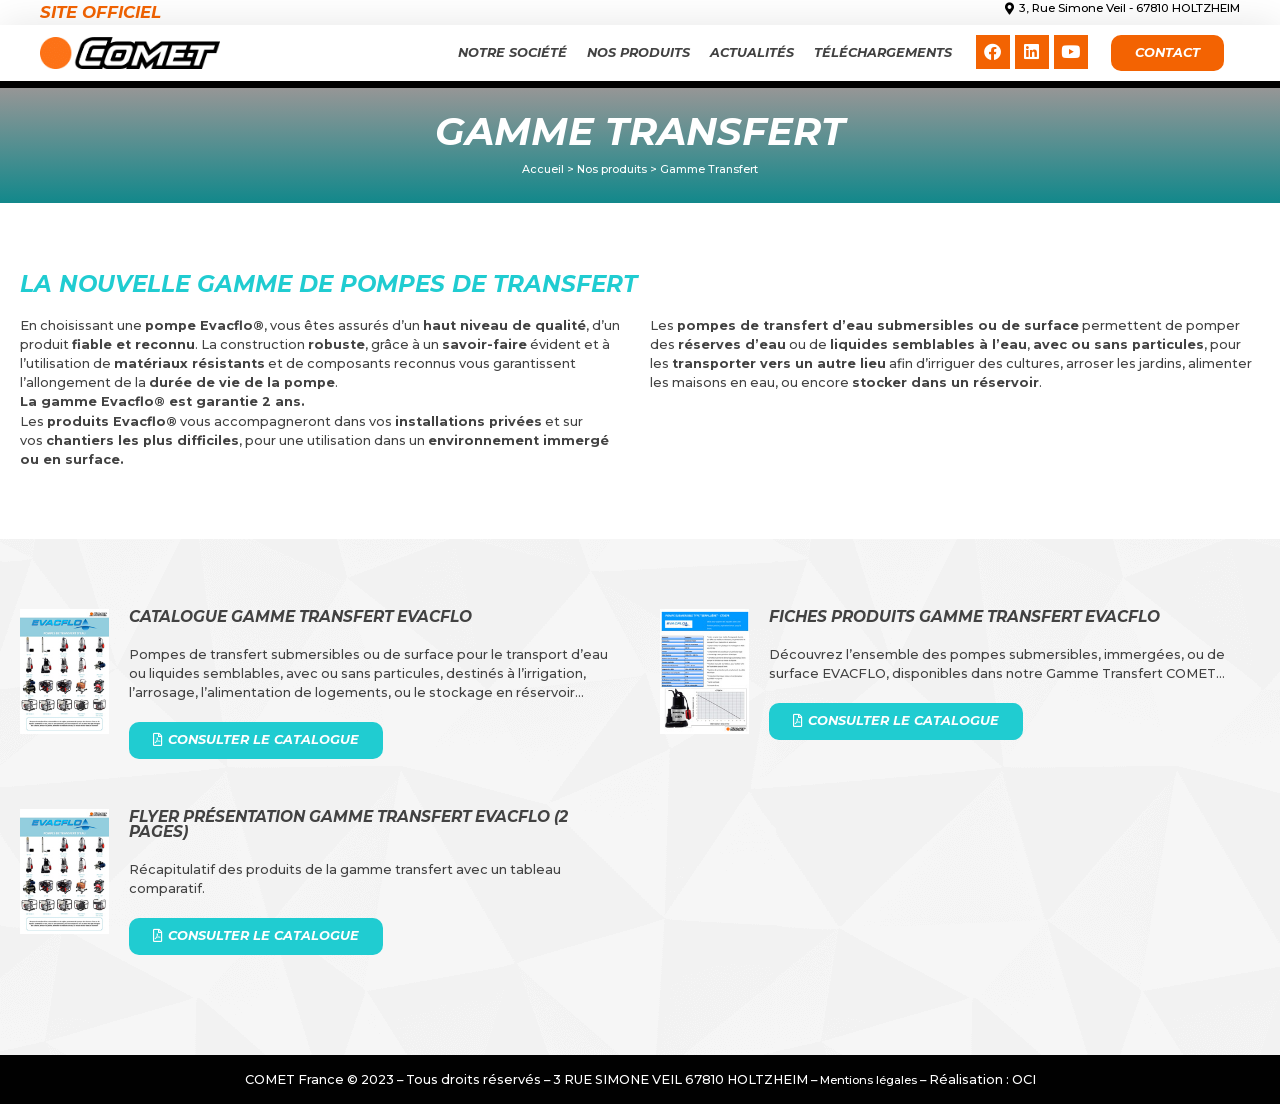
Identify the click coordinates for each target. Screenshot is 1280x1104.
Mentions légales (868, 1080)
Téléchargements (883, 52)
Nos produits (638, 52)
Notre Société (512, 52)
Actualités (752, 52)
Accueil (543, 169)
